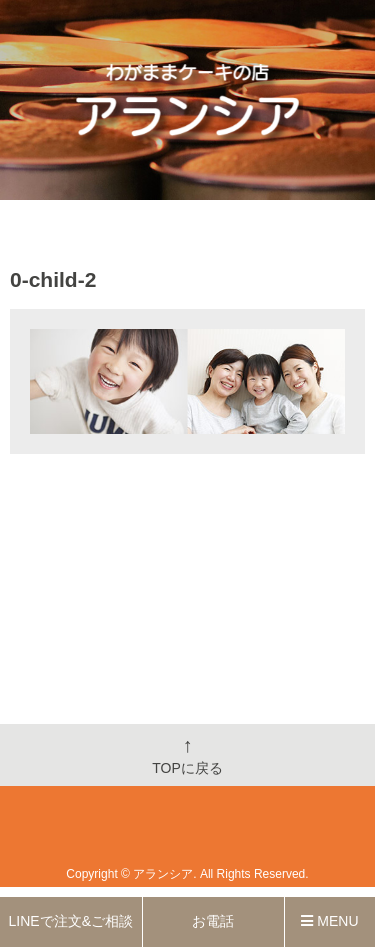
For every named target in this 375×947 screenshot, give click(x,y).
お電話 (213, 921)
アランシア (163, 874)
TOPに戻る (187, 755)
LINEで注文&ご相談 (71, 921)
